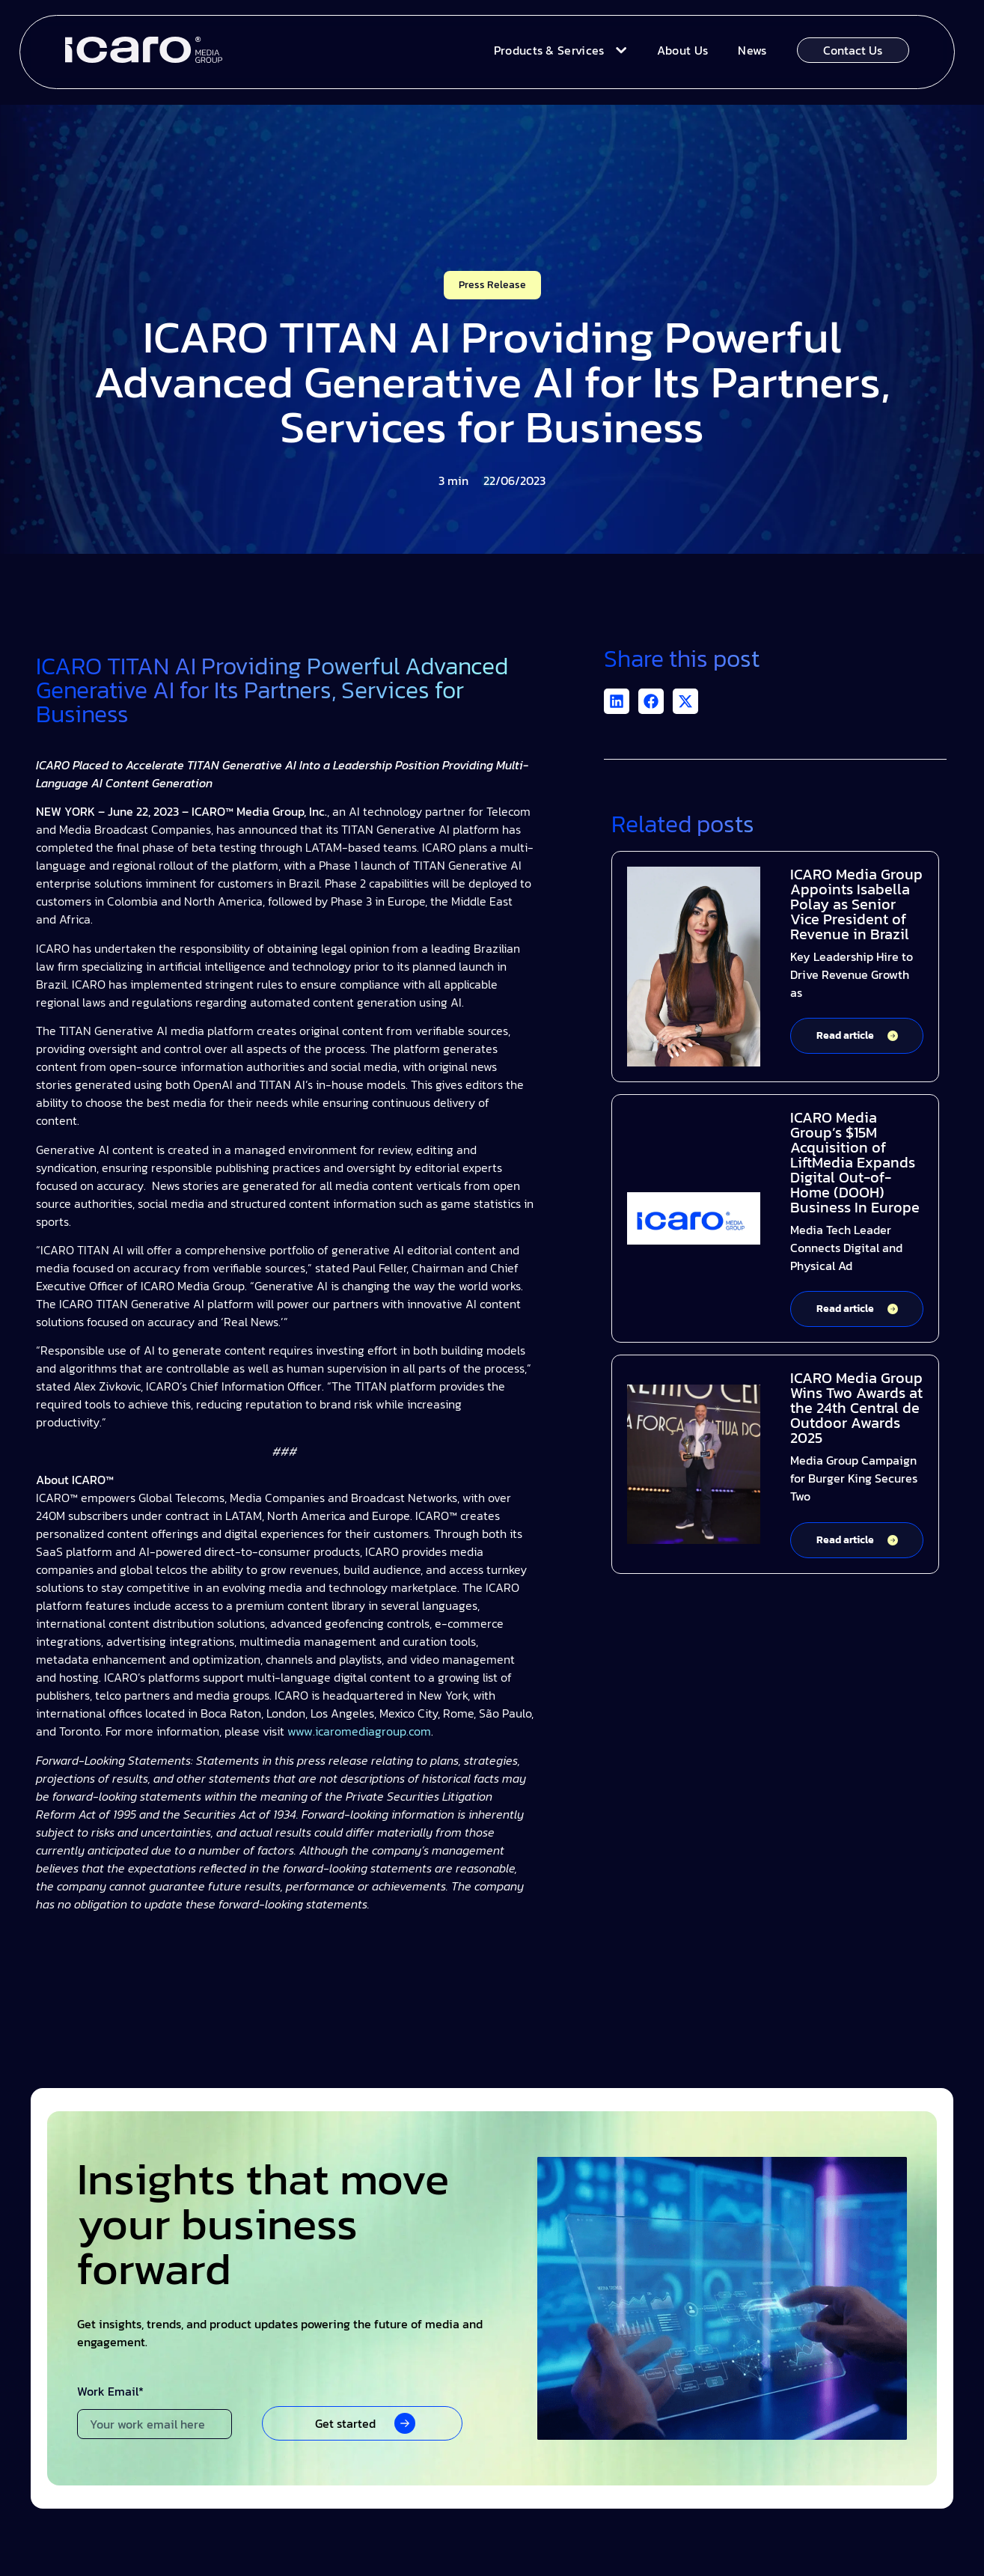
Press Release (492, 285)
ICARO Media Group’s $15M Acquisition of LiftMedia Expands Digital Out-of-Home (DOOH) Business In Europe (855, 1162)
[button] (616, 701)
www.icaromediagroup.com (357, 1731)
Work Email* (110, 2392)
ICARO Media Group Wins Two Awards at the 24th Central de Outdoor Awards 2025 (856, 1408)
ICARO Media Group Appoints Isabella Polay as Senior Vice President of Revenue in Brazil (856, 904)
